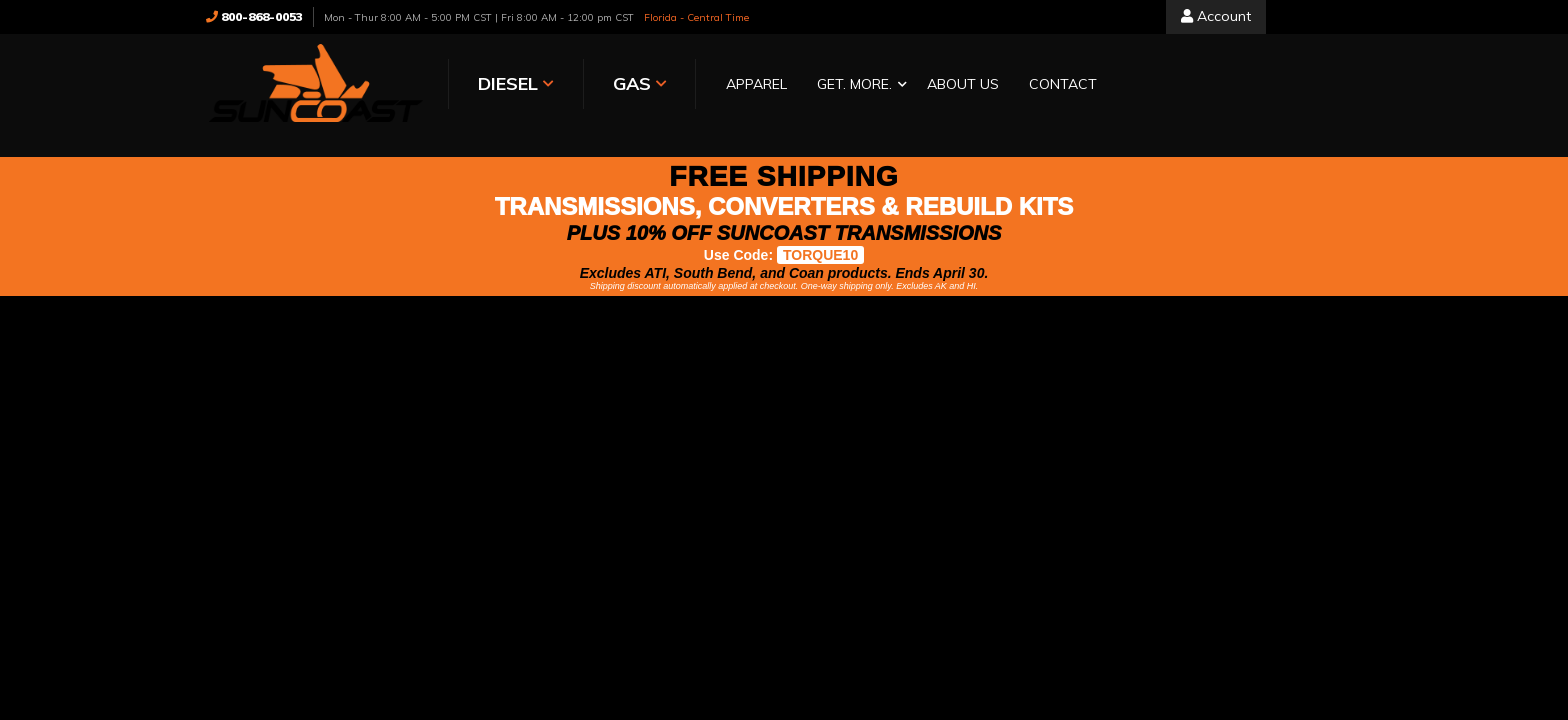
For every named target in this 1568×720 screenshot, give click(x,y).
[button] (857, 85)
